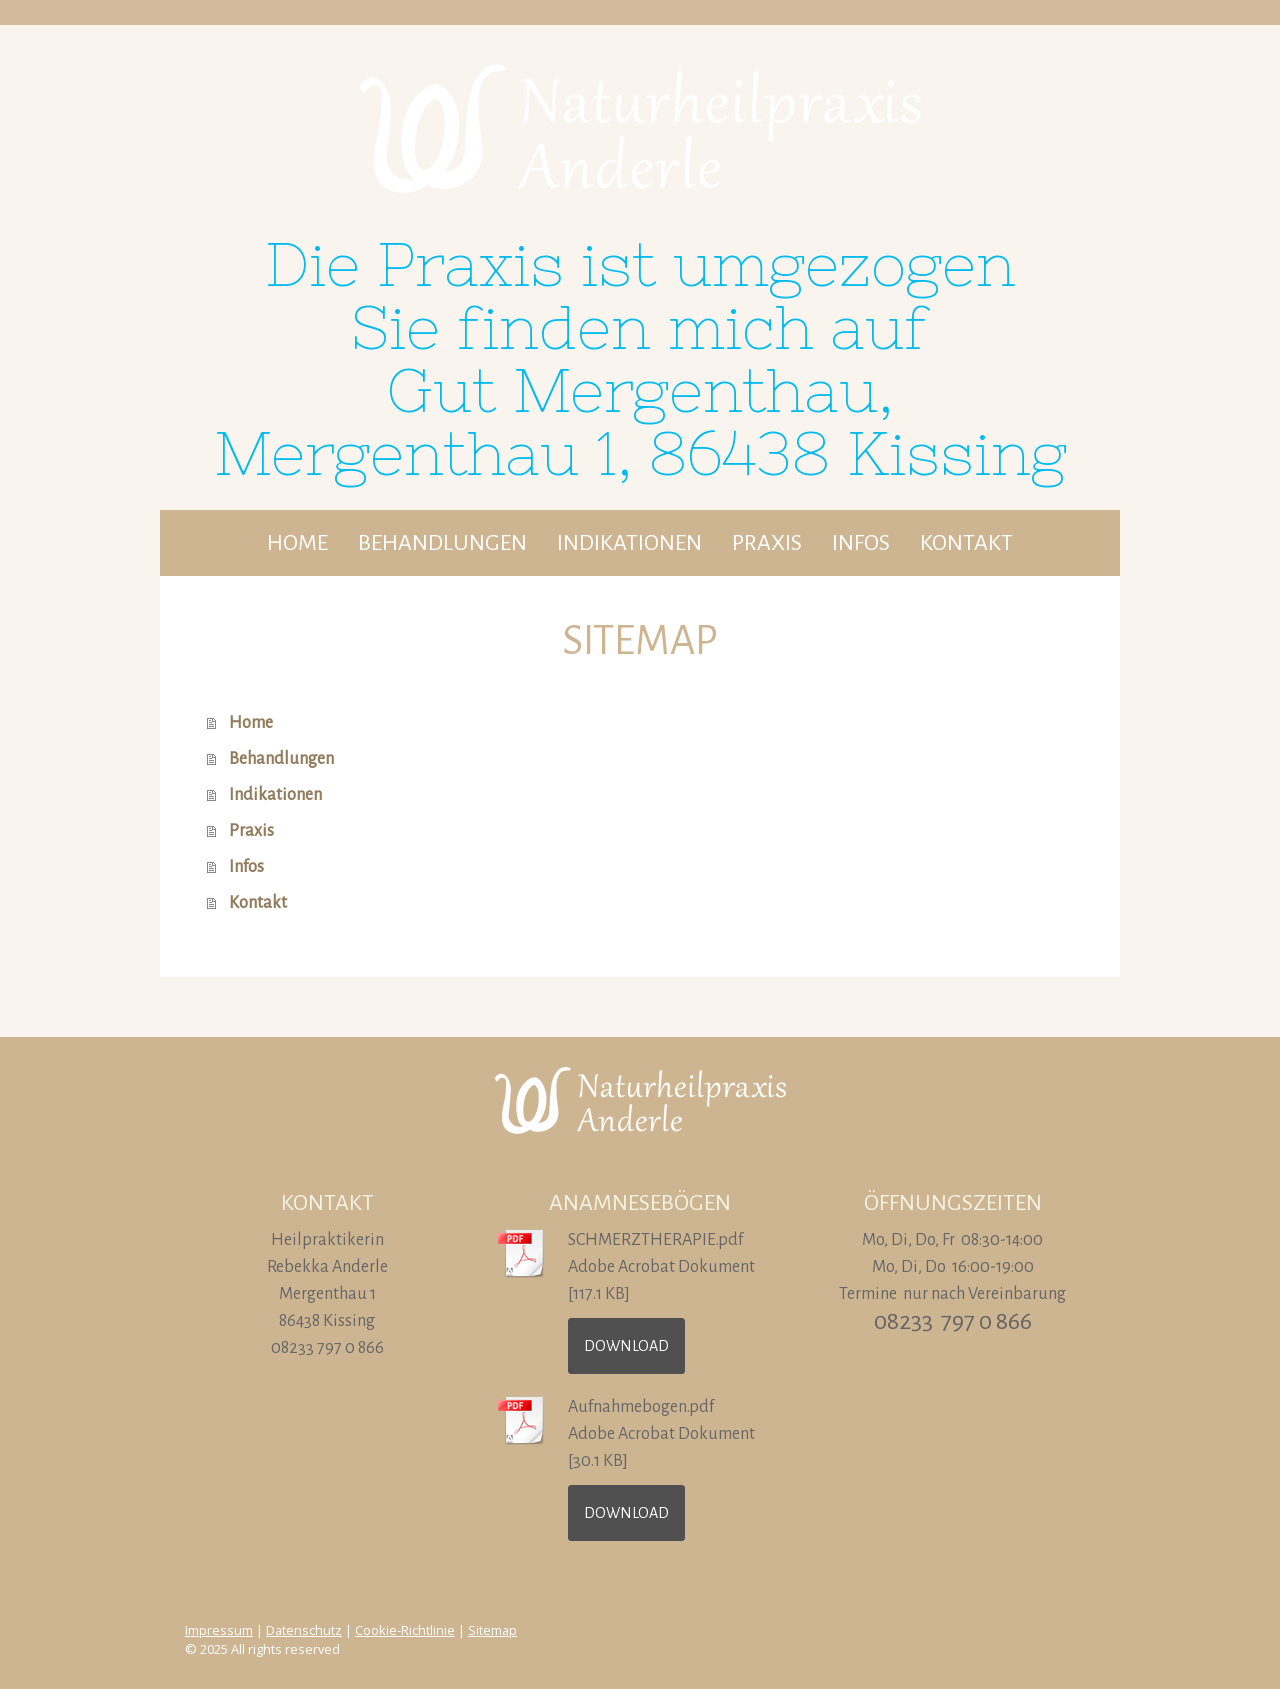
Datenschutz (304, 1630)
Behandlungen (442, 543)
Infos (861, 543)
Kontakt (966, 543)
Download (626, 1346)
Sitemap (492, 1630)
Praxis (767, 543)
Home (297, 543)
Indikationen (629, 543)
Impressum (219, 1630)
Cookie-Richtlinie (405, 1630)
